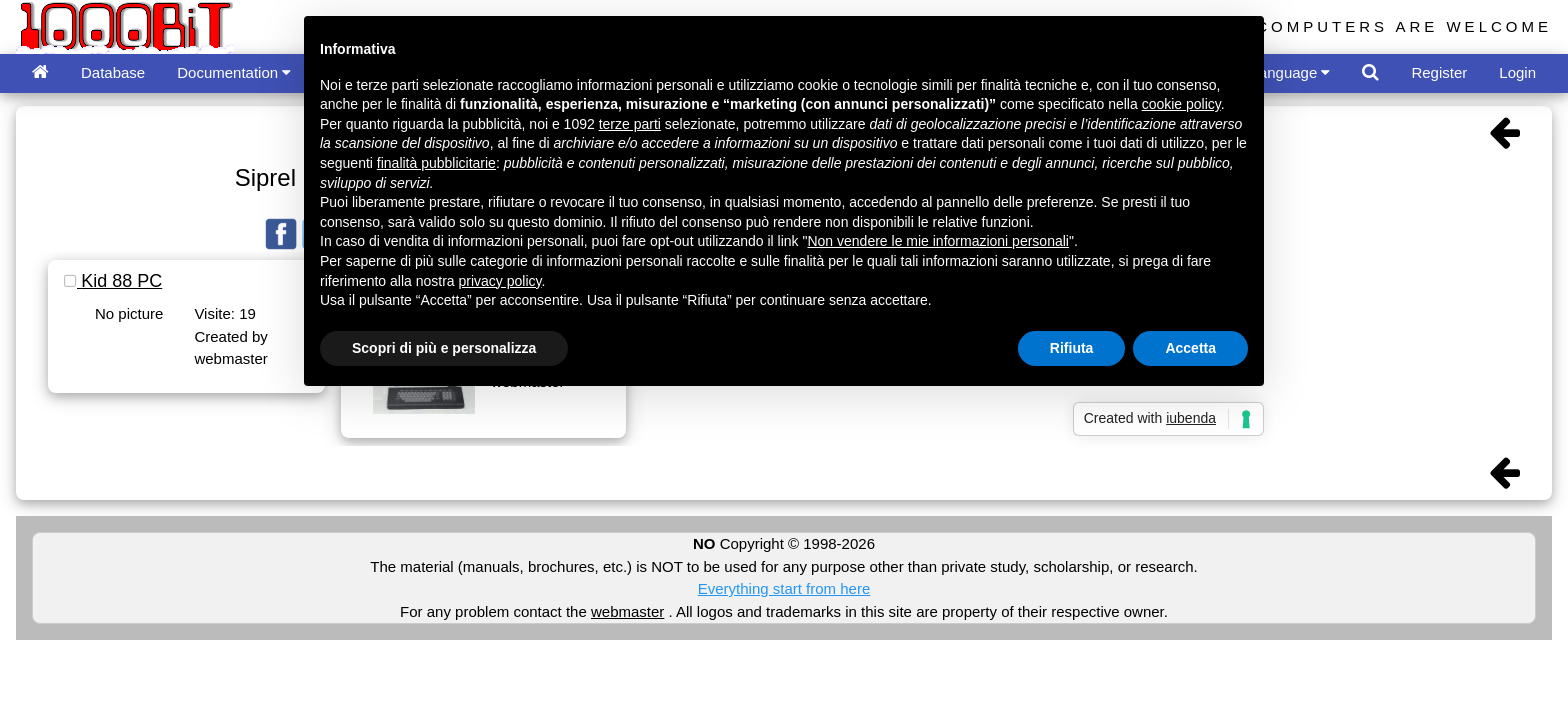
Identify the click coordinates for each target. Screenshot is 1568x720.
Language (1291, 72)
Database (113, 72)
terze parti (630, 124)
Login (1517, 72)
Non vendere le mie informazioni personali (937, 241)
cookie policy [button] (1181, 104)
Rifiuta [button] (1072, 348)
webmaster (627, 611)
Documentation (234, 72)
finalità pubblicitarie (436, 163)
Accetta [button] (1190, 348)
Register (1439, 72)
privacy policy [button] (500, 281)
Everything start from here (784, 588)
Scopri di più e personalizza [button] (444, 348)
